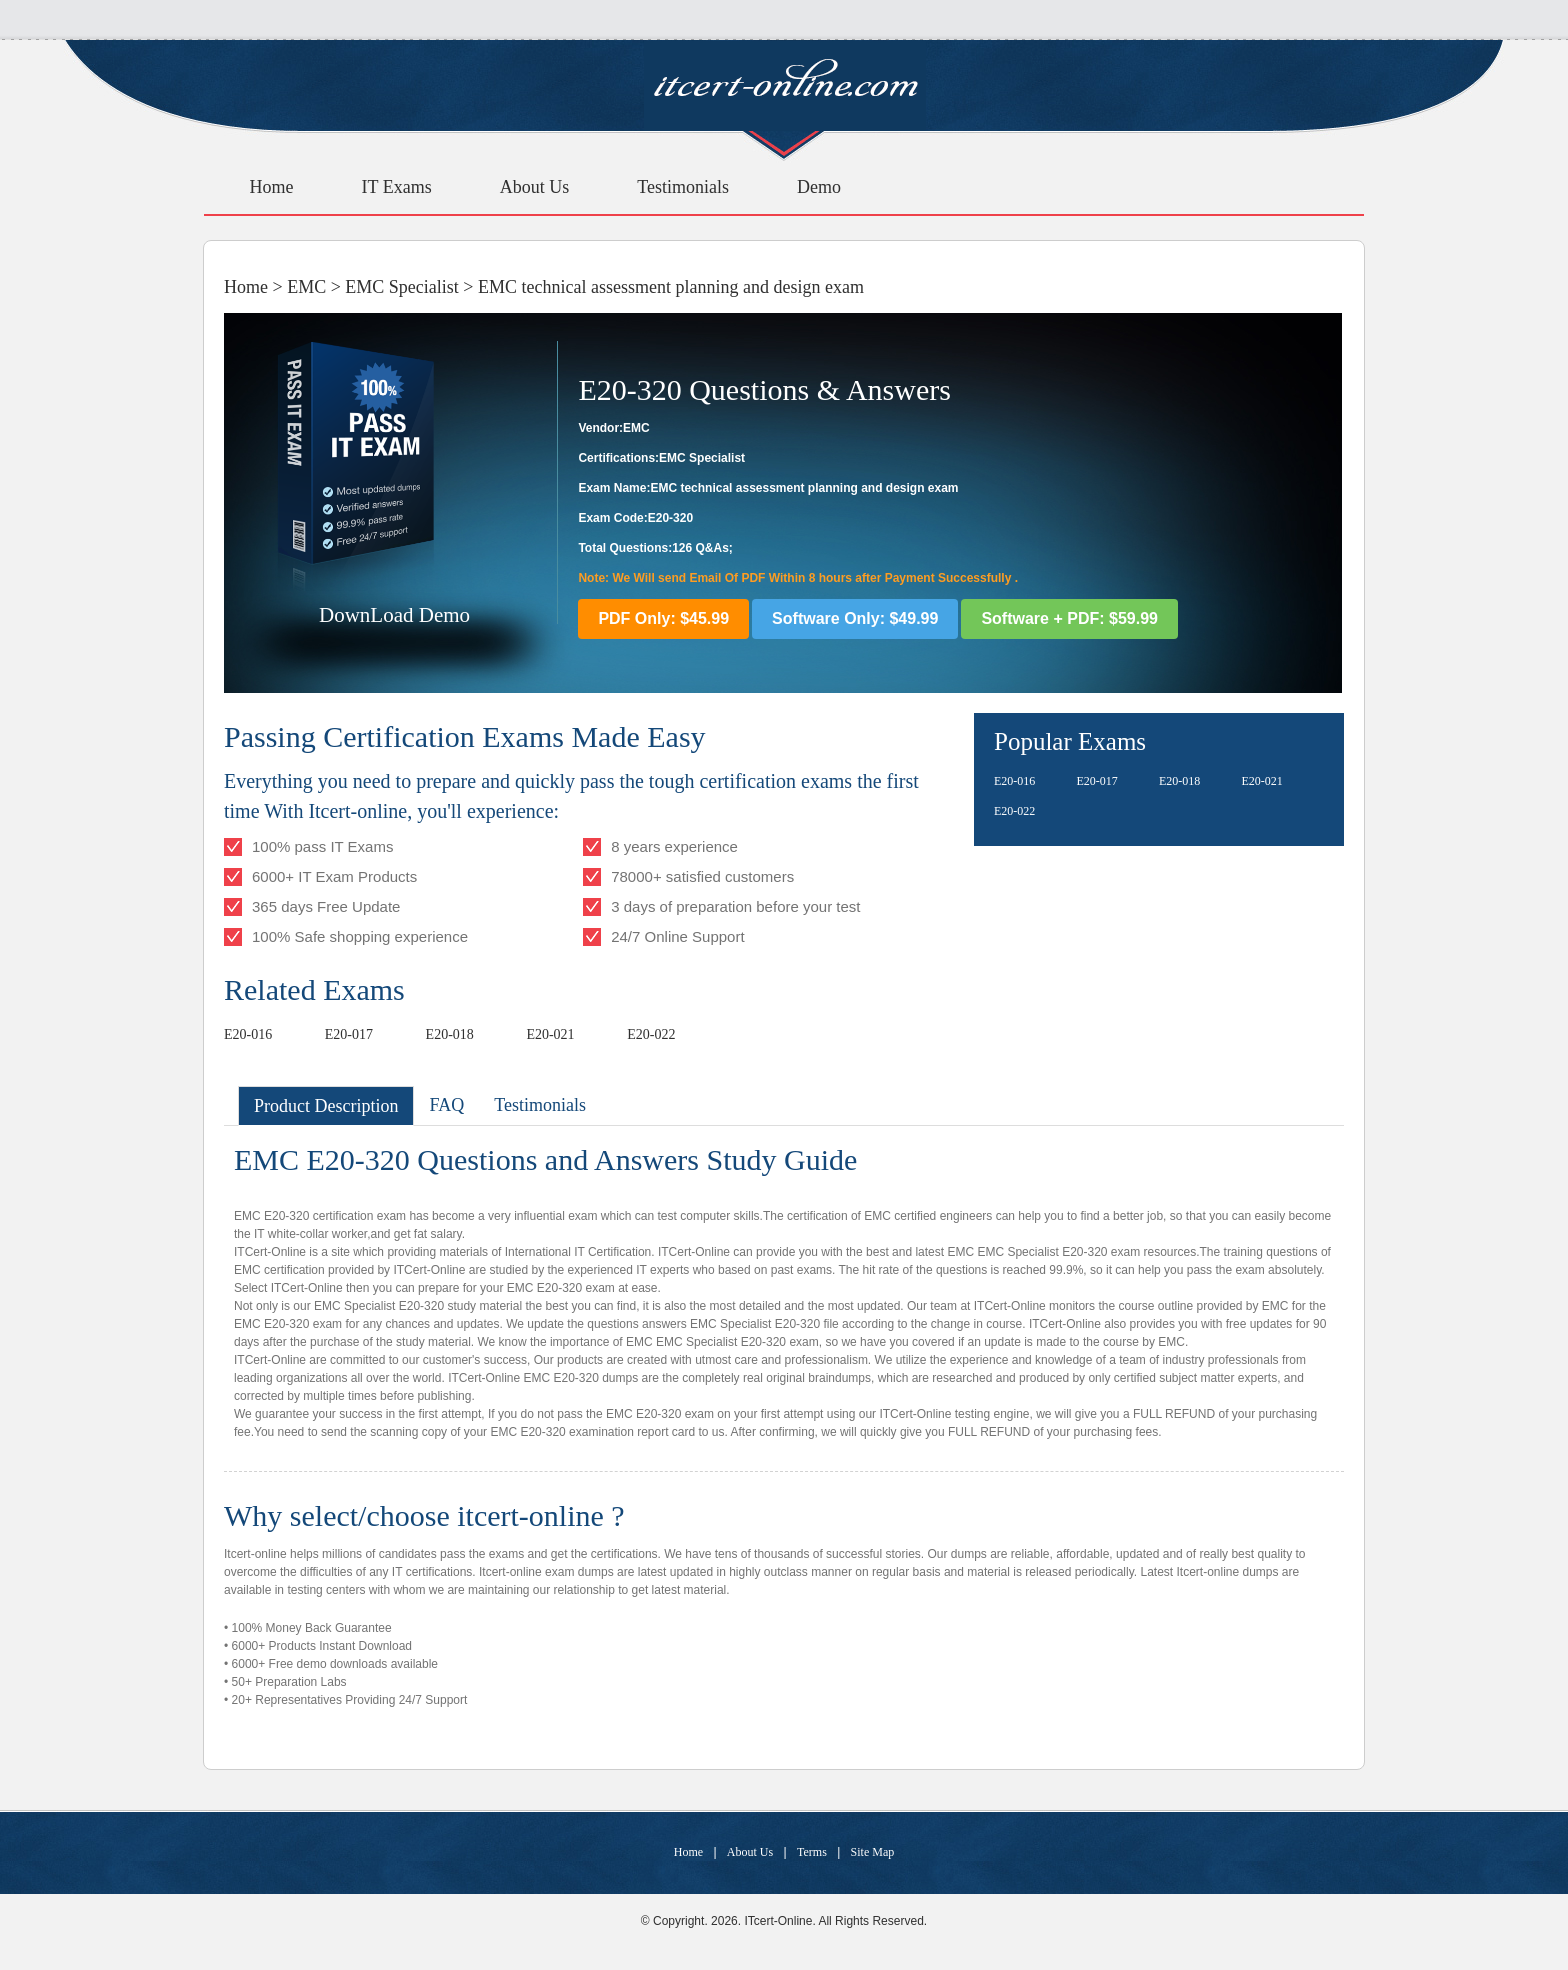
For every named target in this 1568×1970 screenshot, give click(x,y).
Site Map (873, 1852)
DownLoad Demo (394, 615)
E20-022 (651, 1034)
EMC (306, 287)
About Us (535, 187)
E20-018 (450, 1034)
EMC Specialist (402, 287)
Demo (819, 187)
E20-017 (349, 1034)
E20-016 (248, 1034)
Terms (812, 1852)
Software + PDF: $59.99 (1069, 618)
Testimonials (683, 187)
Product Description (326, 1106)
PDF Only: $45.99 (663, 618)
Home (272, 187)
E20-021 (550, 1034)
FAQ (446, 1105)
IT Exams (397, 187)
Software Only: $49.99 (855, 618)
